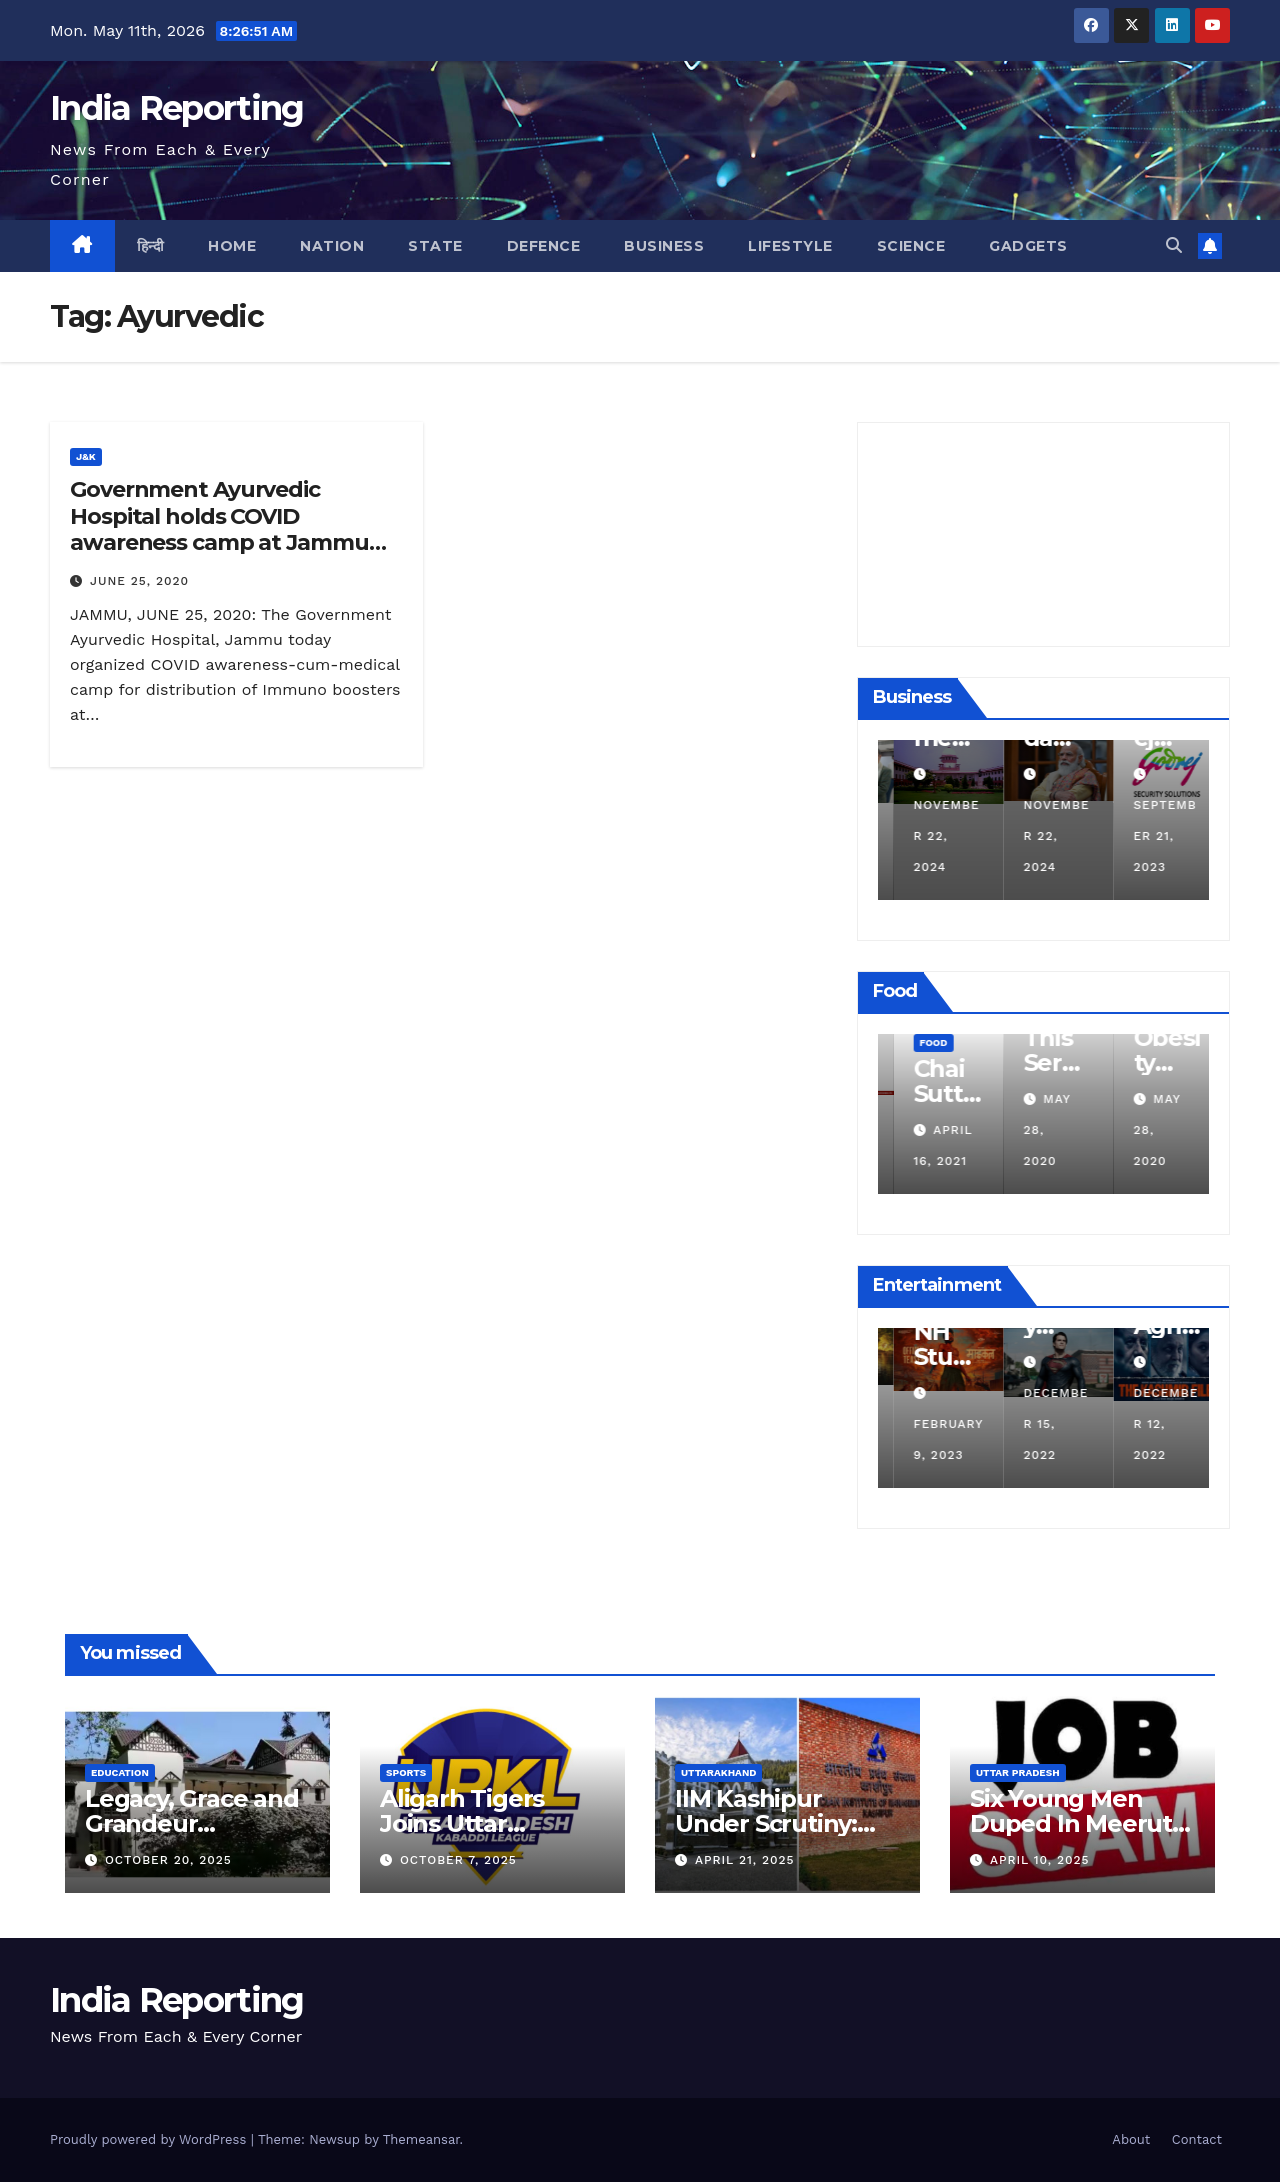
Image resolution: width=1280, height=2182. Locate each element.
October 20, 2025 (168, 1860)
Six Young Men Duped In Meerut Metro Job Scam (1071, 1823)
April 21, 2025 (745, 1860)
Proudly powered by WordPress (150, 2139)
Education (120, 1772)
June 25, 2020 (139, 581)
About (1131, 2139)
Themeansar (421, 2139)
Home (232, 246)
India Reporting (177, 108)
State (435, 246)
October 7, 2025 (458, 1860)
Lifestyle (790, 246)
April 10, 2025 (1040, 1860)
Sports (406, 1772)
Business (664, 246)
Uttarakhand (718, 1772)
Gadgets (1028, 246)
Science (911, 246)
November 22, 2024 (1041, 836)
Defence (544, 246)
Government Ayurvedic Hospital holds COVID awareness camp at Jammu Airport (219, 529)
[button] (1174, 245)
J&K (86, 456)
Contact (1197, 2139)
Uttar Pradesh (1018, 1772)
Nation (332, 246)
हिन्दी (151, 246)
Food (1028, 1042)
